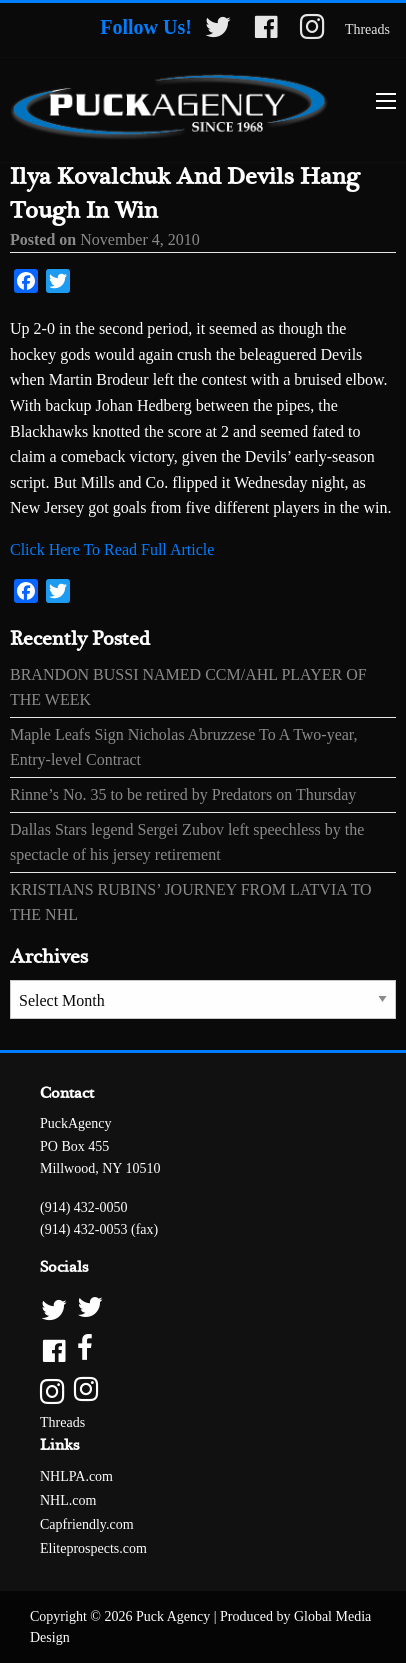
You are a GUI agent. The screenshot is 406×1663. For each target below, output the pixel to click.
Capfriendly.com (87, 1524)
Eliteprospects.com (93, 1548)
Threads (367, 29)
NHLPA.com (76, 1476)
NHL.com (68, 1500)
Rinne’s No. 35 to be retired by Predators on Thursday (183, 794)
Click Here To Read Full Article (112, 549)
